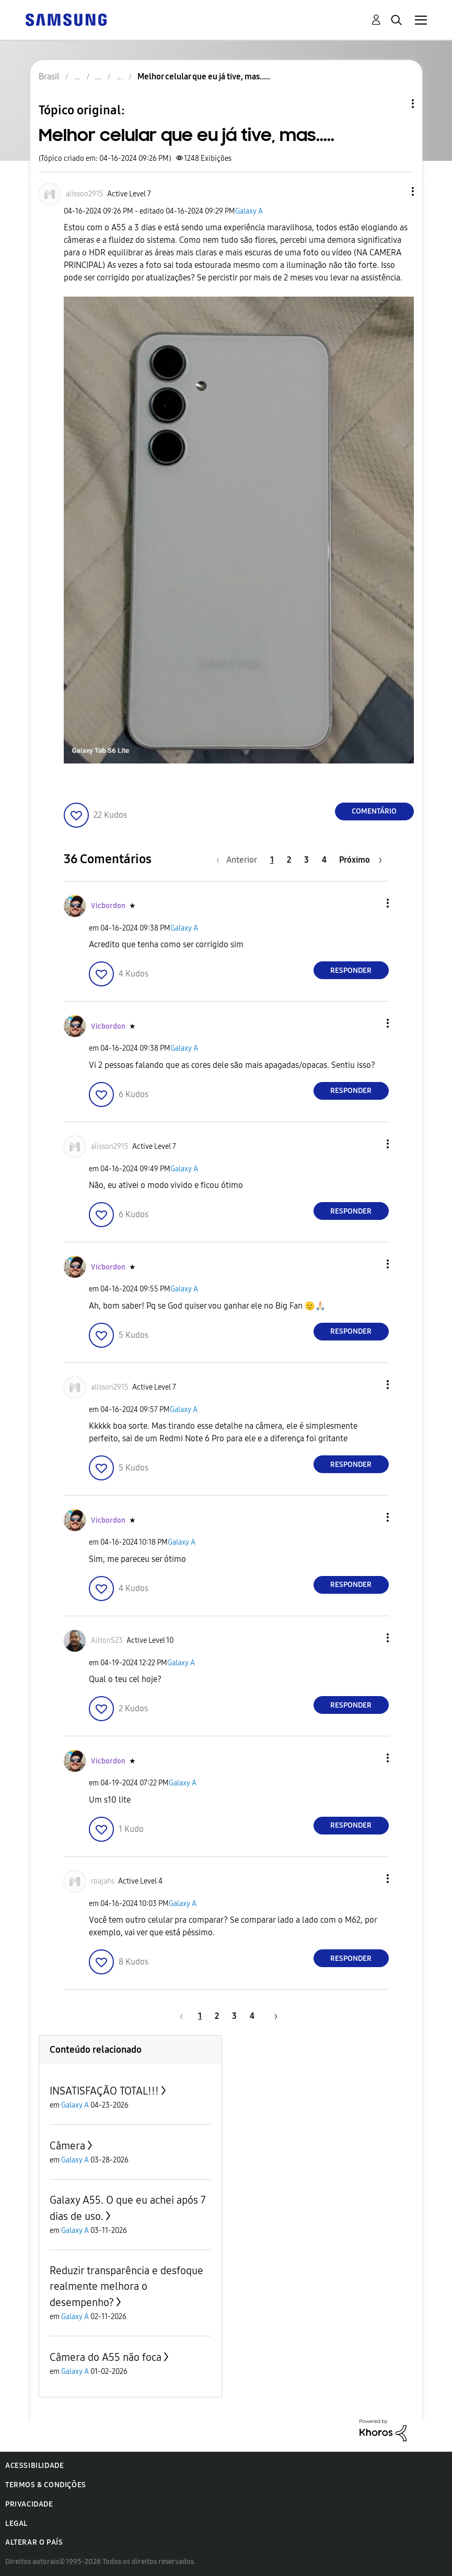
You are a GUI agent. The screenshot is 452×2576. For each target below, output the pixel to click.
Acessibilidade (34, 2465)
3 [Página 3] (306, 860)
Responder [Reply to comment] (351, 970)
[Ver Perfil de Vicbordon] (108, 905)
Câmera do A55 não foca (105, 2357)
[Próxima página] (360, 860)
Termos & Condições (45, 2484)
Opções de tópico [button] (395, 104)
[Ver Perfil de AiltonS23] (107, 1640)
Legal (16, 2523)
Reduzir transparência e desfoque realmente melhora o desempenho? (126, 2286)
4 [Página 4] (324, 860)
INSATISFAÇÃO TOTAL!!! (104, 2091)
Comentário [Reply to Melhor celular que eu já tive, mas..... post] (374, 811)
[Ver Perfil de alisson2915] (84, 194)
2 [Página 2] (289, 860)
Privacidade (29, 2504)
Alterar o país (34, 2542)
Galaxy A (249, 211)
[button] (395, 191)
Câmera (67, 2145)
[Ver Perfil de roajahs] (102, 1881)
